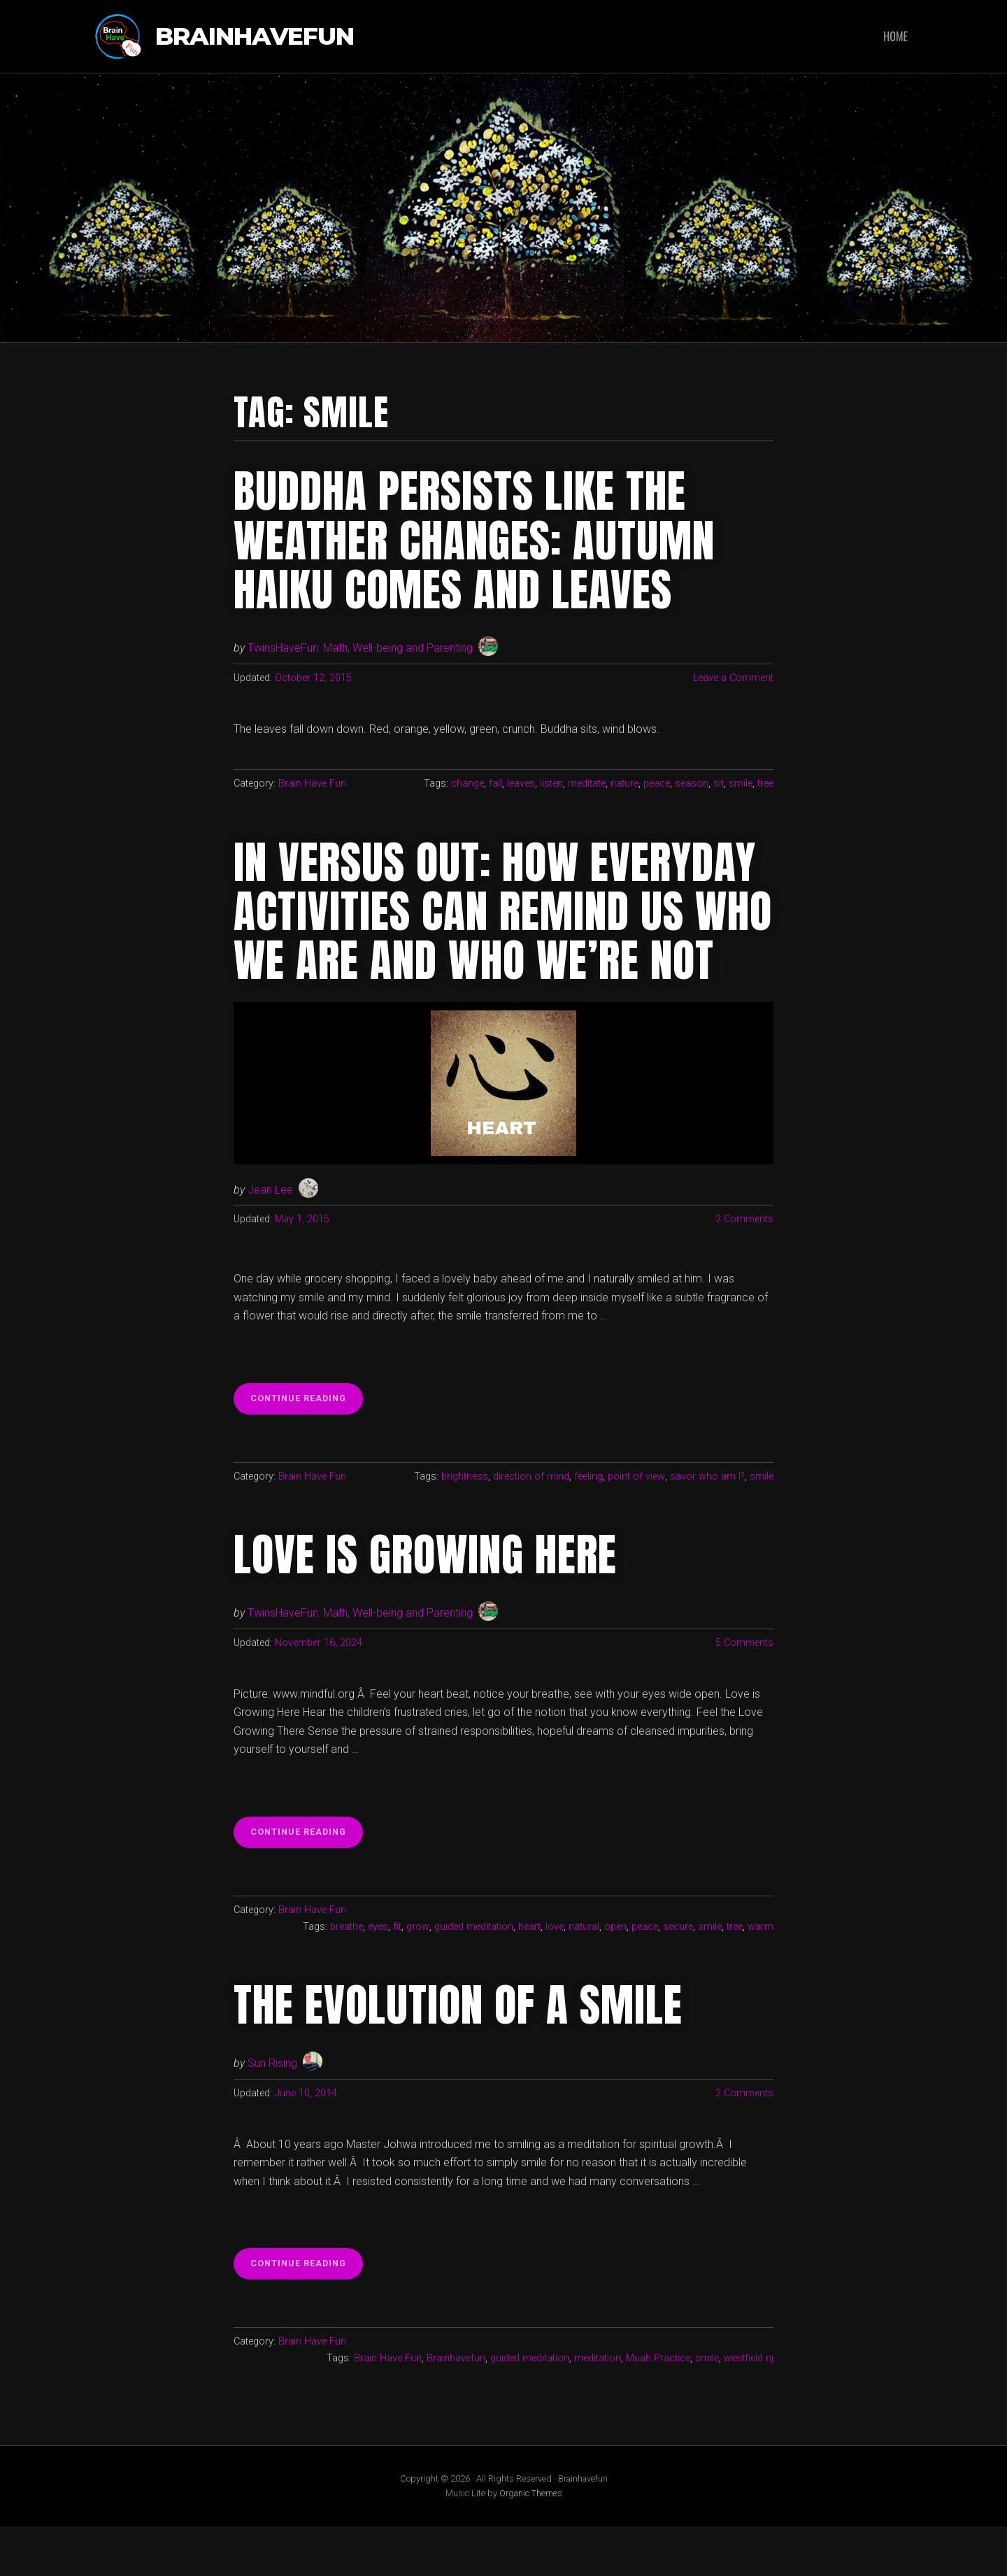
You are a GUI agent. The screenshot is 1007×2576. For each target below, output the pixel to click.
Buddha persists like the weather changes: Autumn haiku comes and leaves (476, 540)
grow (418, 1976)
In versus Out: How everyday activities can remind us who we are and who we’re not (496, 936)
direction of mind (531, 1525)
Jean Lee (270, 1238)
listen (551, 783)
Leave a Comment (733, 678)
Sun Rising (272, 2112)
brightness (464, 1525)
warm (760, 1976)
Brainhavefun (255, 36)
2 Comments (744, 1269)
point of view (636, 1525)
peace (656, 783)
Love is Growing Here (426, 1604)
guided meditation (473, 1976)
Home (895, 36)
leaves (521, 783)
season (691, 783)
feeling (588, 1525)
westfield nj (748, 2408)
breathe (347, 1976)
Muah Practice (658, 2408)
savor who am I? (707, 1525)
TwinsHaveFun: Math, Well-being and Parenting (360, 647)
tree (765, 783)
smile (740, 783)
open (615, 1976)
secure (678, 1976)
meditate (587, 783)
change (467, 783)
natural (584, 1976)
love (554, 1976)
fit (398, 1976)
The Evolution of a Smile (459, 2053)
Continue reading (307, 1452)
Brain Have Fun (312, 783)
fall (495, 783)
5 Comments (744, 1692)
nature (624, 783)
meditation (597, 2408)
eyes (379, 1976)
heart (529, 1976)
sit (718, 783)
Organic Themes (530, 2543)
